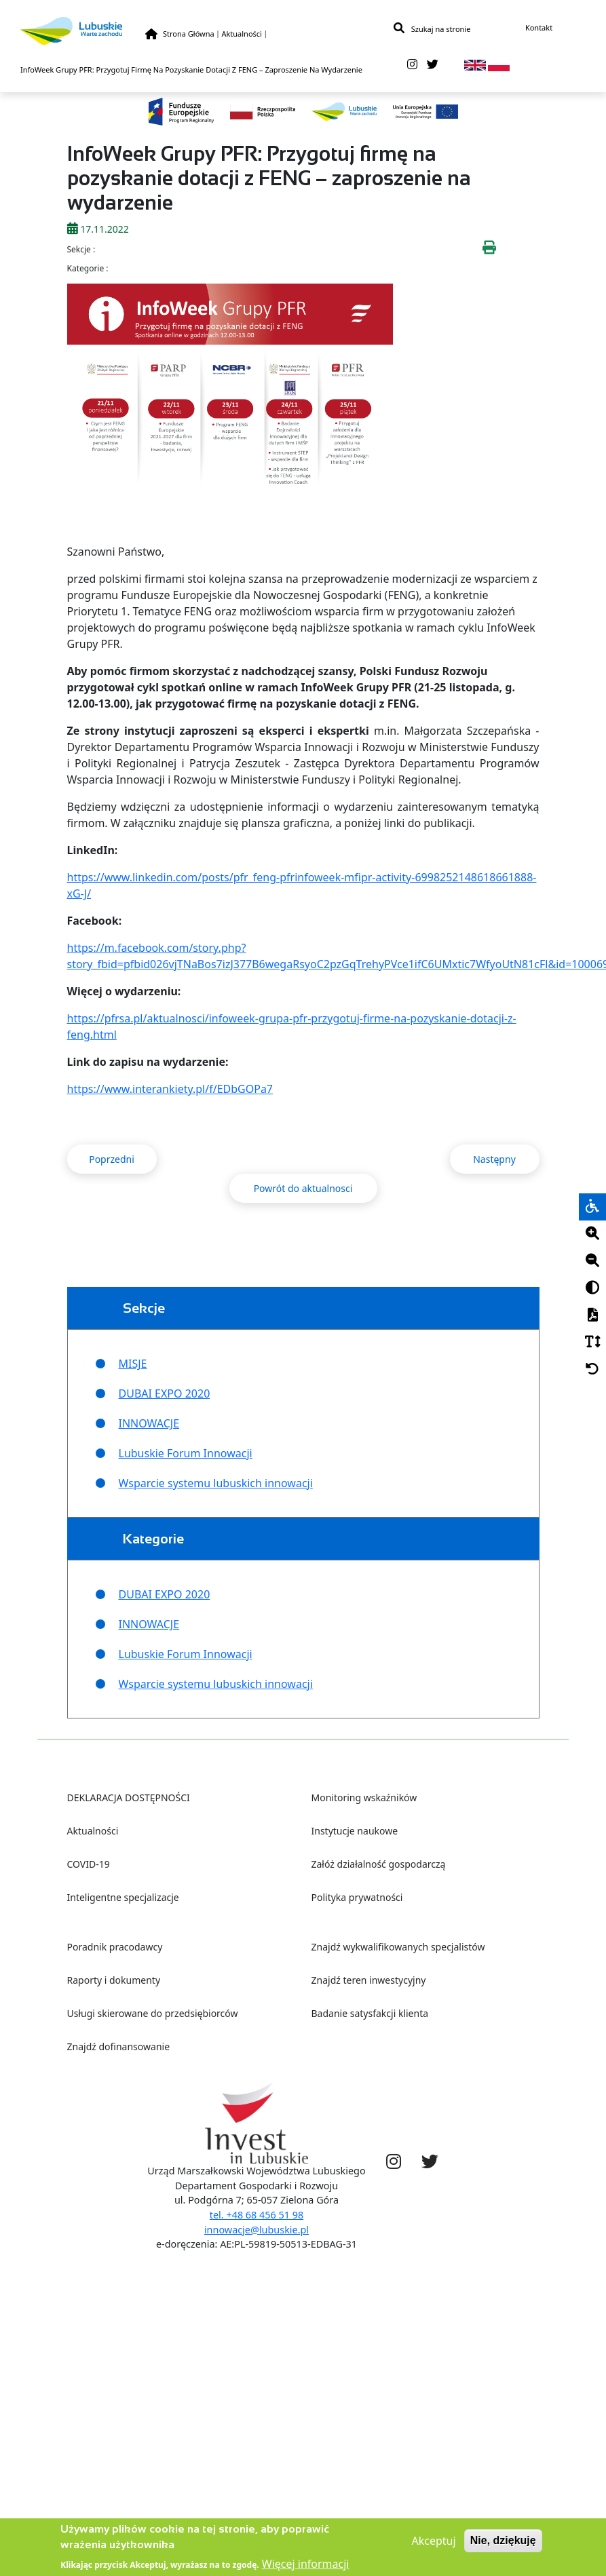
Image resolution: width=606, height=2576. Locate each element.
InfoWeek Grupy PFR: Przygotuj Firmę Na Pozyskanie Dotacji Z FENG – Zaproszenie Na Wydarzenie (191, 74)
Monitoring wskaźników (364, 1797)
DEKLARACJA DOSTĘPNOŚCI (128, 1797)
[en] (475, 68)
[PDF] (592, 1315)
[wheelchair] (592, 1206)
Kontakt (538, 29)
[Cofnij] (592, 1369)
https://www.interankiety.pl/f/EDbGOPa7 (170, 1088)
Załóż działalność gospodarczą (378, 1864)
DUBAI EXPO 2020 (164, 1393)
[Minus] (592, 1261)
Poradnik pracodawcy (115, 1946)
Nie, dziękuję (503, 2547)
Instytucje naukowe (354, 1830)
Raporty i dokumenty (114, 1980)
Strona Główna (188, 35)
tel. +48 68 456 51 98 (256, 2214)
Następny (494, 1159)
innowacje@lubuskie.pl (256, 2229)
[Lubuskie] (82, 32)
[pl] (499, 68)
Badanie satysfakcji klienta (370, 2013)
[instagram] (412, 69)
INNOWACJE (149, 1423)
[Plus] (592, 1234)
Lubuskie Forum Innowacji (185, 1453)
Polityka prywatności (357, 1897)
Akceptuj (433, 2547)
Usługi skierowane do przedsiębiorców (152, 2013)
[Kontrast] (592, 1288)
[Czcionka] (592, 1342)
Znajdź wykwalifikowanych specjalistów (398, 1946)
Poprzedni (111, 1159)
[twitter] (432, 69)
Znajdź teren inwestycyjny (368, 1980)
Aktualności (241, 35)
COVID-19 (88, 1864)
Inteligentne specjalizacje (123, 1897)
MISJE (133, 1363)
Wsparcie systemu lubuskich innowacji (216, 1483)
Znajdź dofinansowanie (118, 2046)
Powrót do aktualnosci (303, 1188)
